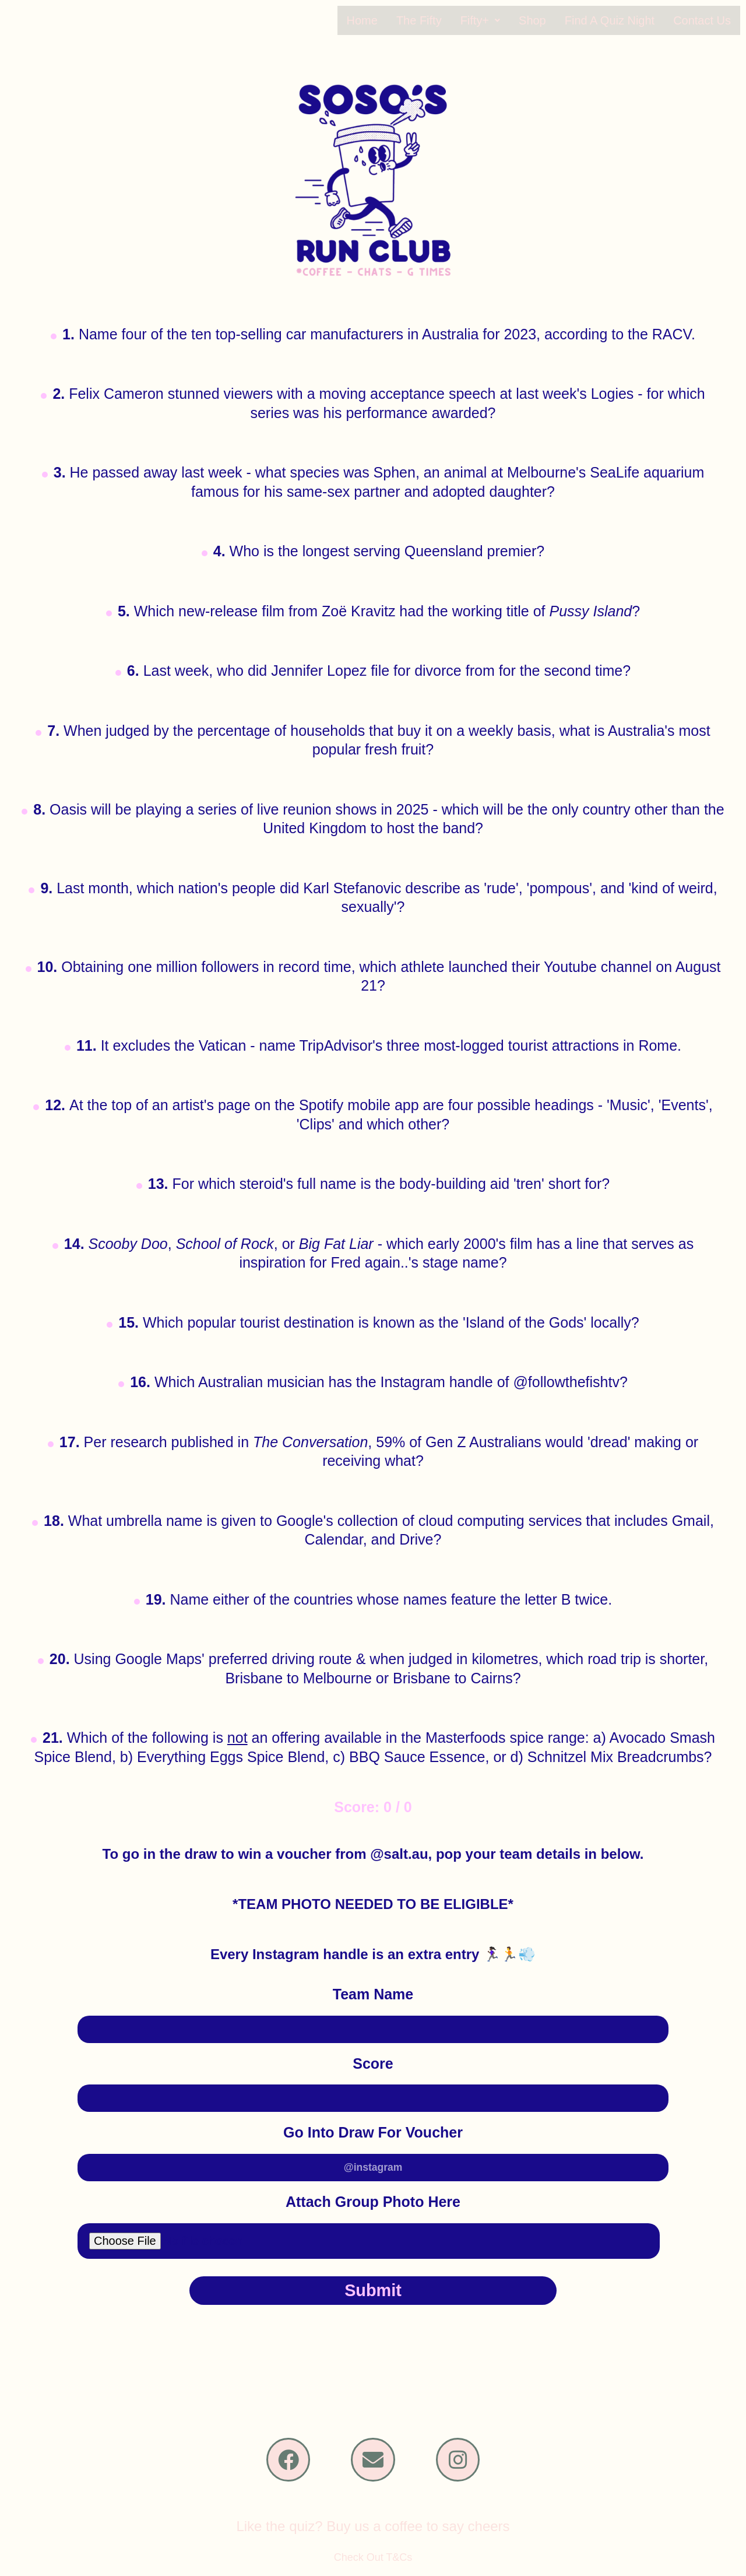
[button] (489, 20)
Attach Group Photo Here (373, 2201)
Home (375, 20)
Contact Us (703, 20)
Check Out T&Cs (373, 2565)
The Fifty (430, 20)
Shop (540, 20)
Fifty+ (489, 20)
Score (373, 2063)
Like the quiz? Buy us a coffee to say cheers (372, 2534)
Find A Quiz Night (614, 20)
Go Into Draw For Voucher (373, 2132)
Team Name (373, 1993)
